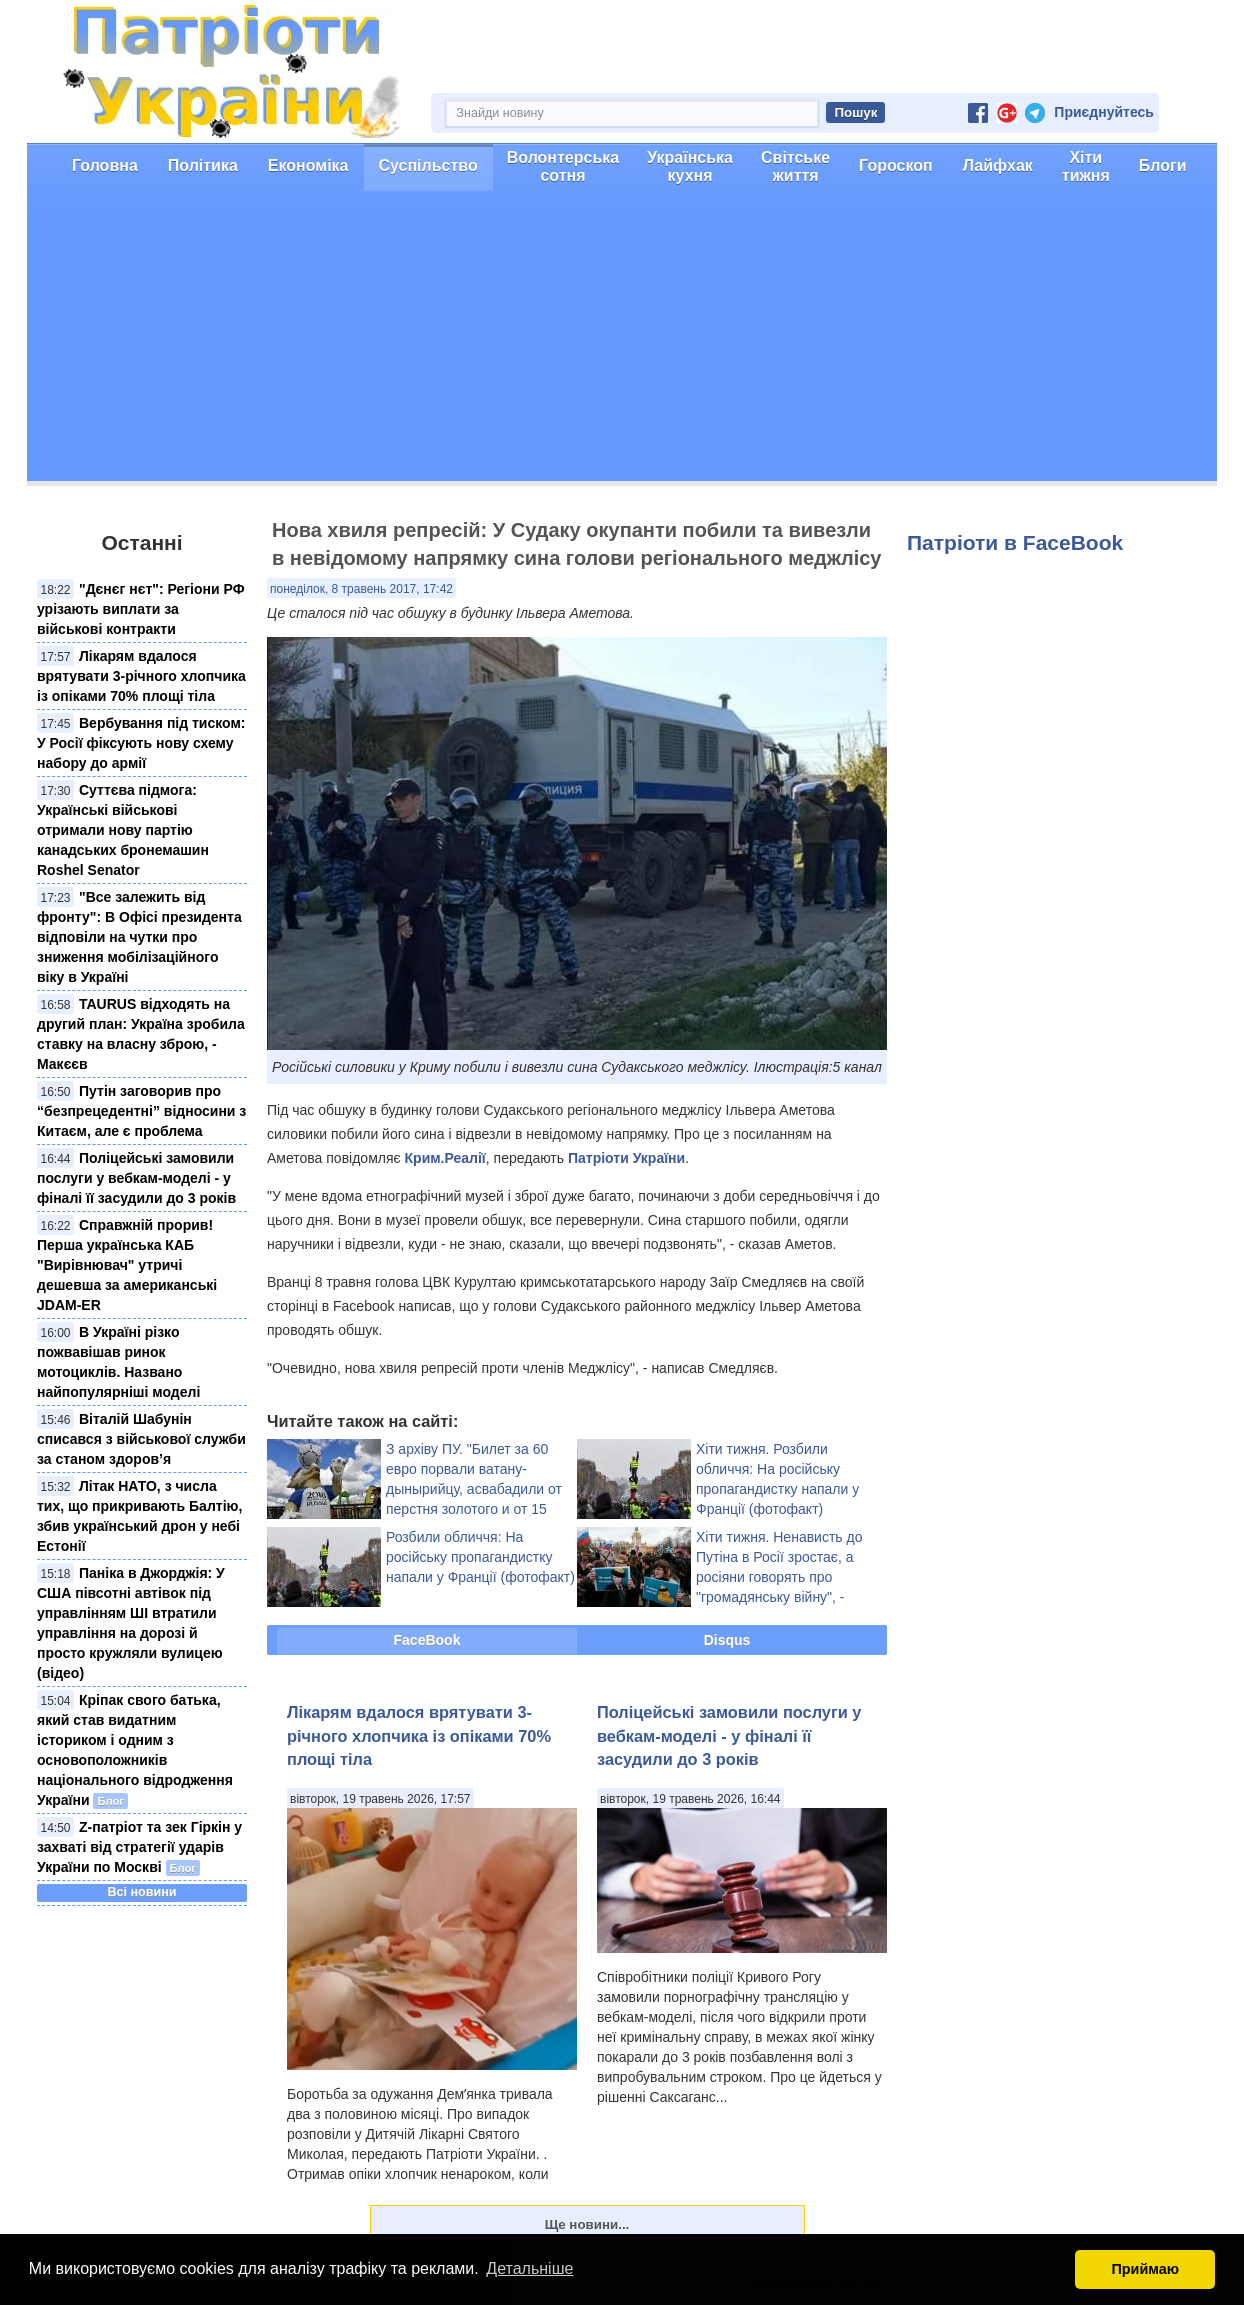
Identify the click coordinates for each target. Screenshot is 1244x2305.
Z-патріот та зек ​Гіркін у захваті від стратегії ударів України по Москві (139, 1847)
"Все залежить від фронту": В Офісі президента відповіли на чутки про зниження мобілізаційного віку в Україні (139, 937)
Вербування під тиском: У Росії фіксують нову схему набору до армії (141, 743)
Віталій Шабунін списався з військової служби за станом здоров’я (141, 1439)
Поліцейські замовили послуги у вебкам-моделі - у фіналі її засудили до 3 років (136, 1178)
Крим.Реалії (445, 1158)
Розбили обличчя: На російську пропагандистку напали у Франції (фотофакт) (480, 1557)
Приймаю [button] (1145, 2269)
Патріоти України (626, 1158)
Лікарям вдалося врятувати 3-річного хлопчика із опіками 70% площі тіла (141, 676)
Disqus (727, 1640)
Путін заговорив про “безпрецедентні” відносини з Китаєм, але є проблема (141, 1111)
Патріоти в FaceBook (1015, 542)
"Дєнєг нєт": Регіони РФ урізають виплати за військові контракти (141, 609)
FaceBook (427, 1640)
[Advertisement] (622, 341)
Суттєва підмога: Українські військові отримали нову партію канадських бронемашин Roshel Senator (123, 830)
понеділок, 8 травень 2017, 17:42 (361, 589)
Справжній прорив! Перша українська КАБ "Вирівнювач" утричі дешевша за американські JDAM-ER (127, 1265)
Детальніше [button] (529, 2268)
